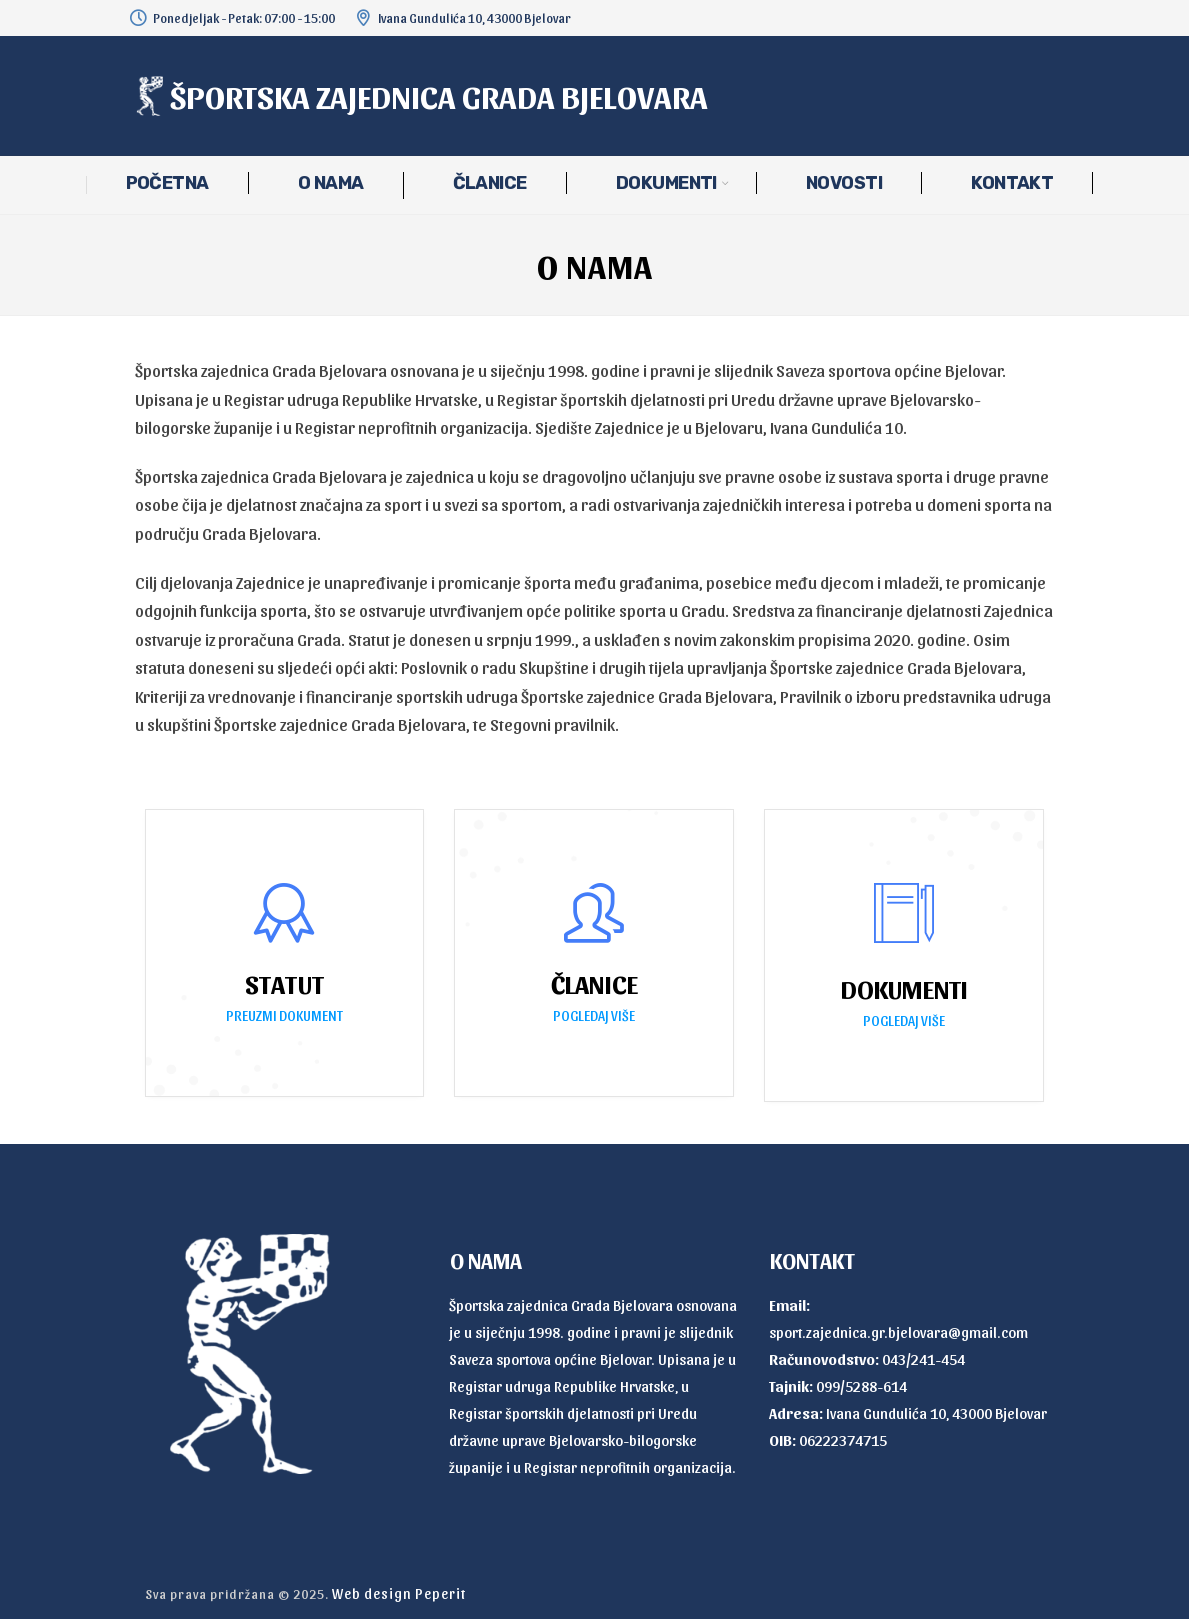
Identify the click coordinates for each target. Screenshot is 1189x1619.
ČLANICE (490, 183)
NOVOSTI (844, 183)
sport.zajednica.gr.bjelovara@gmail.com (898, 1332)
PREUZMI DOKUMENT (284, 1015)
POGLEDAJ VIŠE (594, 1015)
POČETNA (167, 183)
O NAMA (331, 183)
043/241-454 (923, 1359)
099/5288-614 (861, 1386)
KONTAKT (1012, 183)
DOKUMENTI (666, 183)
